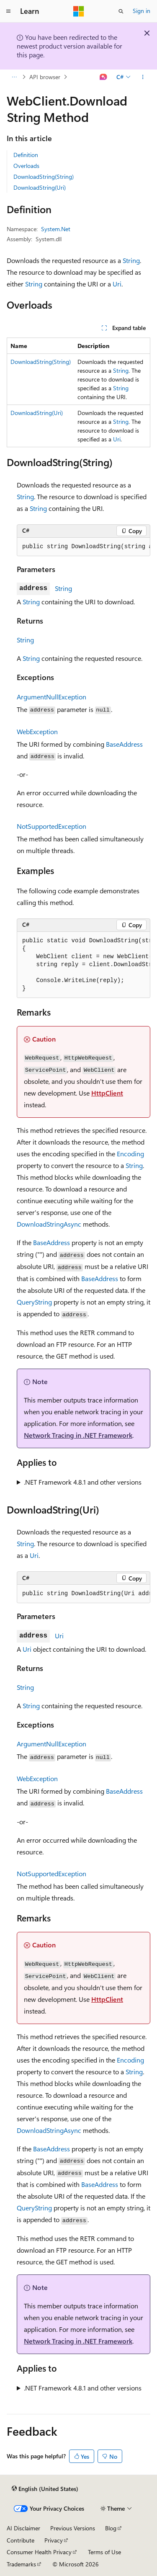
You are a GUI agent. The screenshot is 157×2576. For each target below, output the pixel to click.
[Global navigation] (8, 11)
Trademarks (21, 2564)
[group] (83, 547)
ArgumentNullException (51, 696)
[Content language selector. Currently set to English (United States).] (45, 2488)
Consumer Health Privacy (39, 2552)
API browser (44, 77)
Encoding (130, 1153)
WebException (37, 731)
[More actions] (143, 77)
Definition (25, 155)
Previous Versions (72, 2528)
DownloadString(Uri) (39, 187)
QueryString (34, 1301)
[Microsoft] (78, 11)
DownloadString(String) (43, 177)
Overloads (26, 166)
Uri (117, 283)
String (131, 260)
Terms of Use (104, 2552)
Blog (110, 2528)
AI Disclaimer (23, 2528)
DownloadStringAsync (49, 1224)
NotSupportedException (51, 826)
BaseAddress (124, 744)
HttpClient (107, 1092)
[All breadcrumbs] (14, 77)
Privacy (53, 2540)
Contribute (20, 2540)
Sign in (141, 11)
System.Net (55, 229)
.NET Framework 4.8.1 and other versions (83, 1482)
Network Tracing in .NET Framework (78, 1435)
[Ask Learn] (103, 77)
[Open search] (121, 11)
